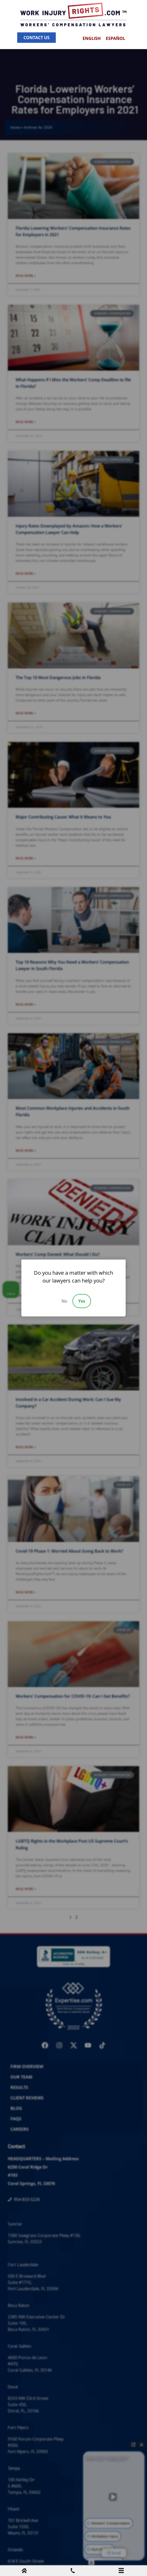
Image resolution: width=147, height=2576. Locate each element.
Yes (81, 1301)
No (64, 1301)
